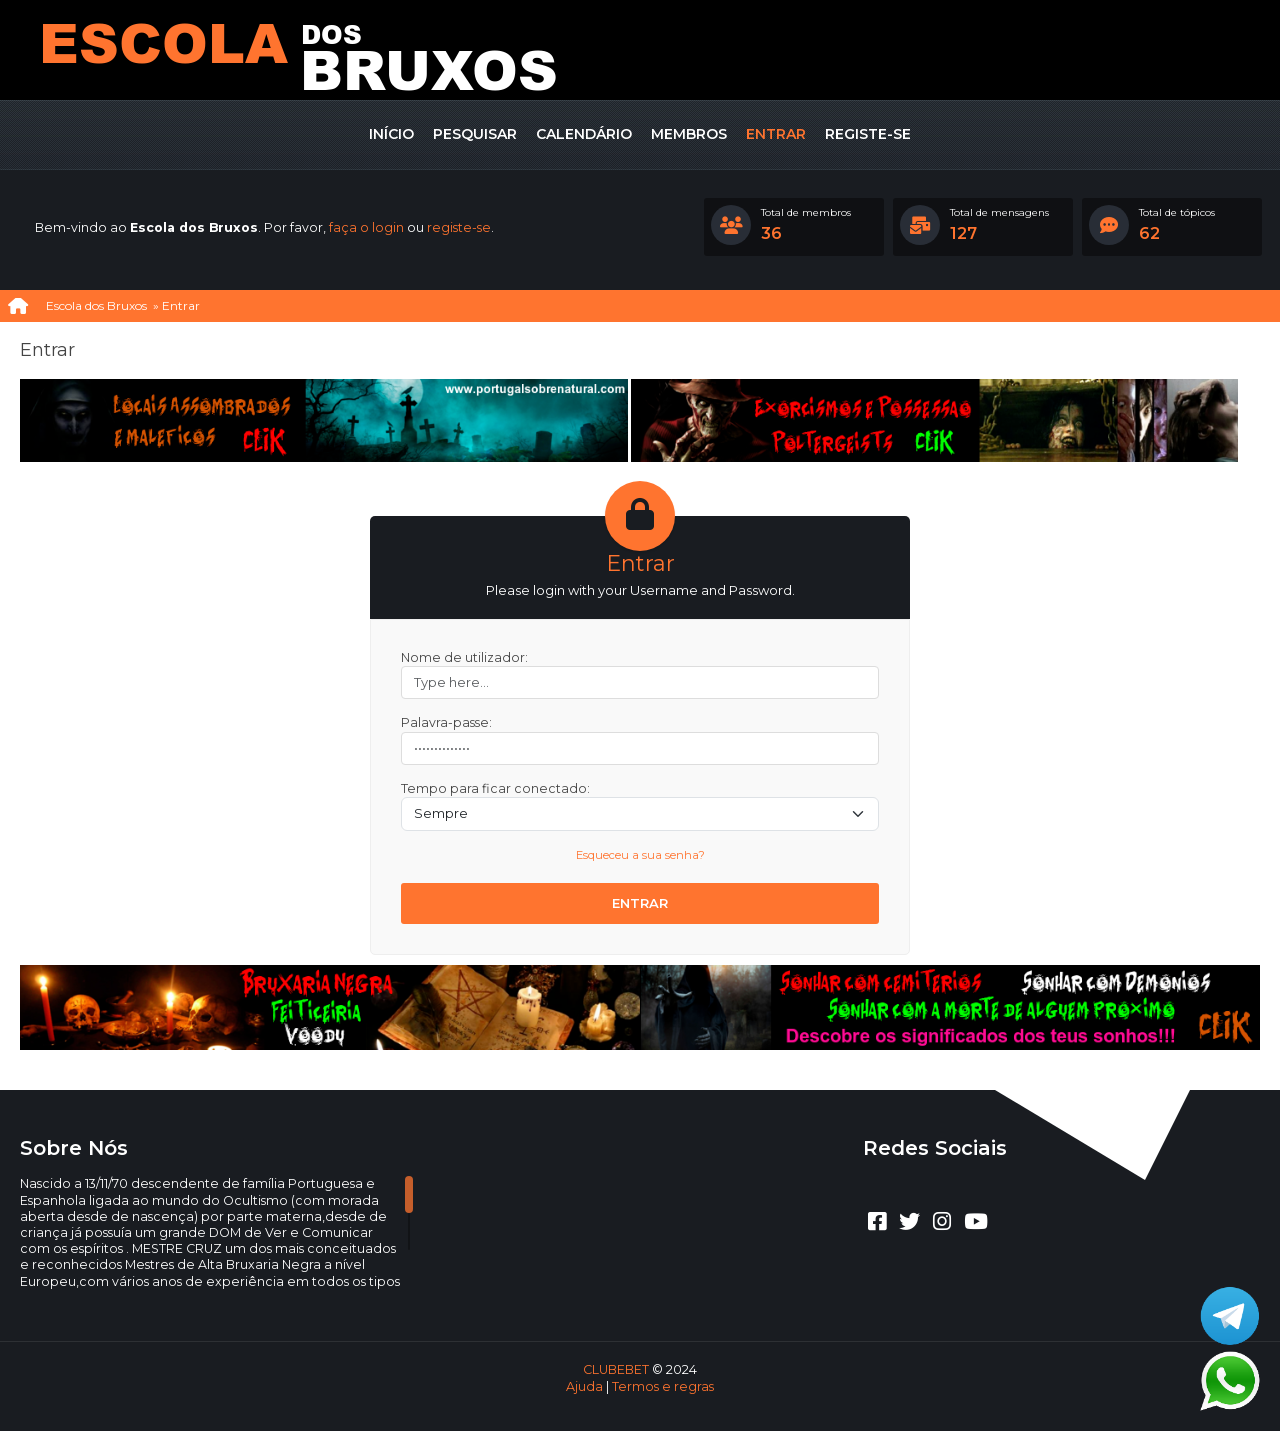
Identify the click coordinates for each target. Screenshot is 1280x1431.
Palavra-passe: (446, 722)
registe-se (459, 227)
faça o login (366, 227)
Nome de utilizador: (464, 657)
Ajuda (584, 1386)
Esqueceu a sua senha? (640, 855)
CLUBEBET (616, 1369)
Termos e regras (663, 1386)
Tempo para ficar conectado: (495, 788)
